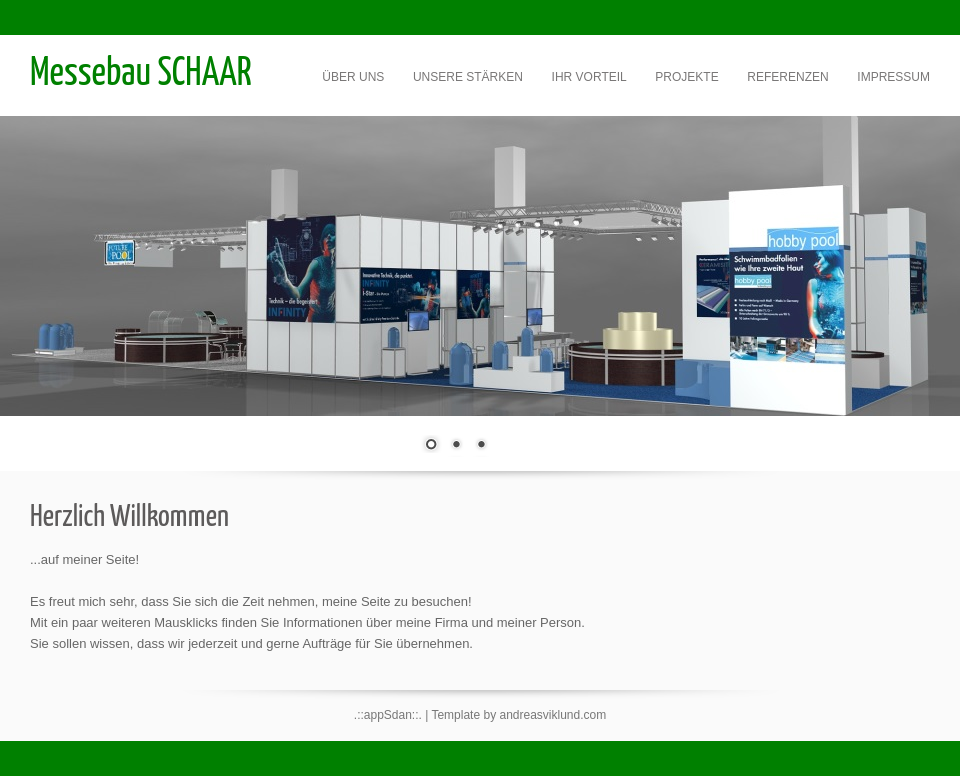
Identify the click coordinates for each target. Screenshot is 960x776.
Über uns (353, 77)
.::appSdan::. (388, 715)
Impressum (893, 77)
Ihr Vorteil (589, 77)
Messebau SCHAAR (141, 74)
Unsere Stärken (468, 77)
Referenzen (787, 77)
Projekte (686, 77)
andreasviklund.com (552, 715)
